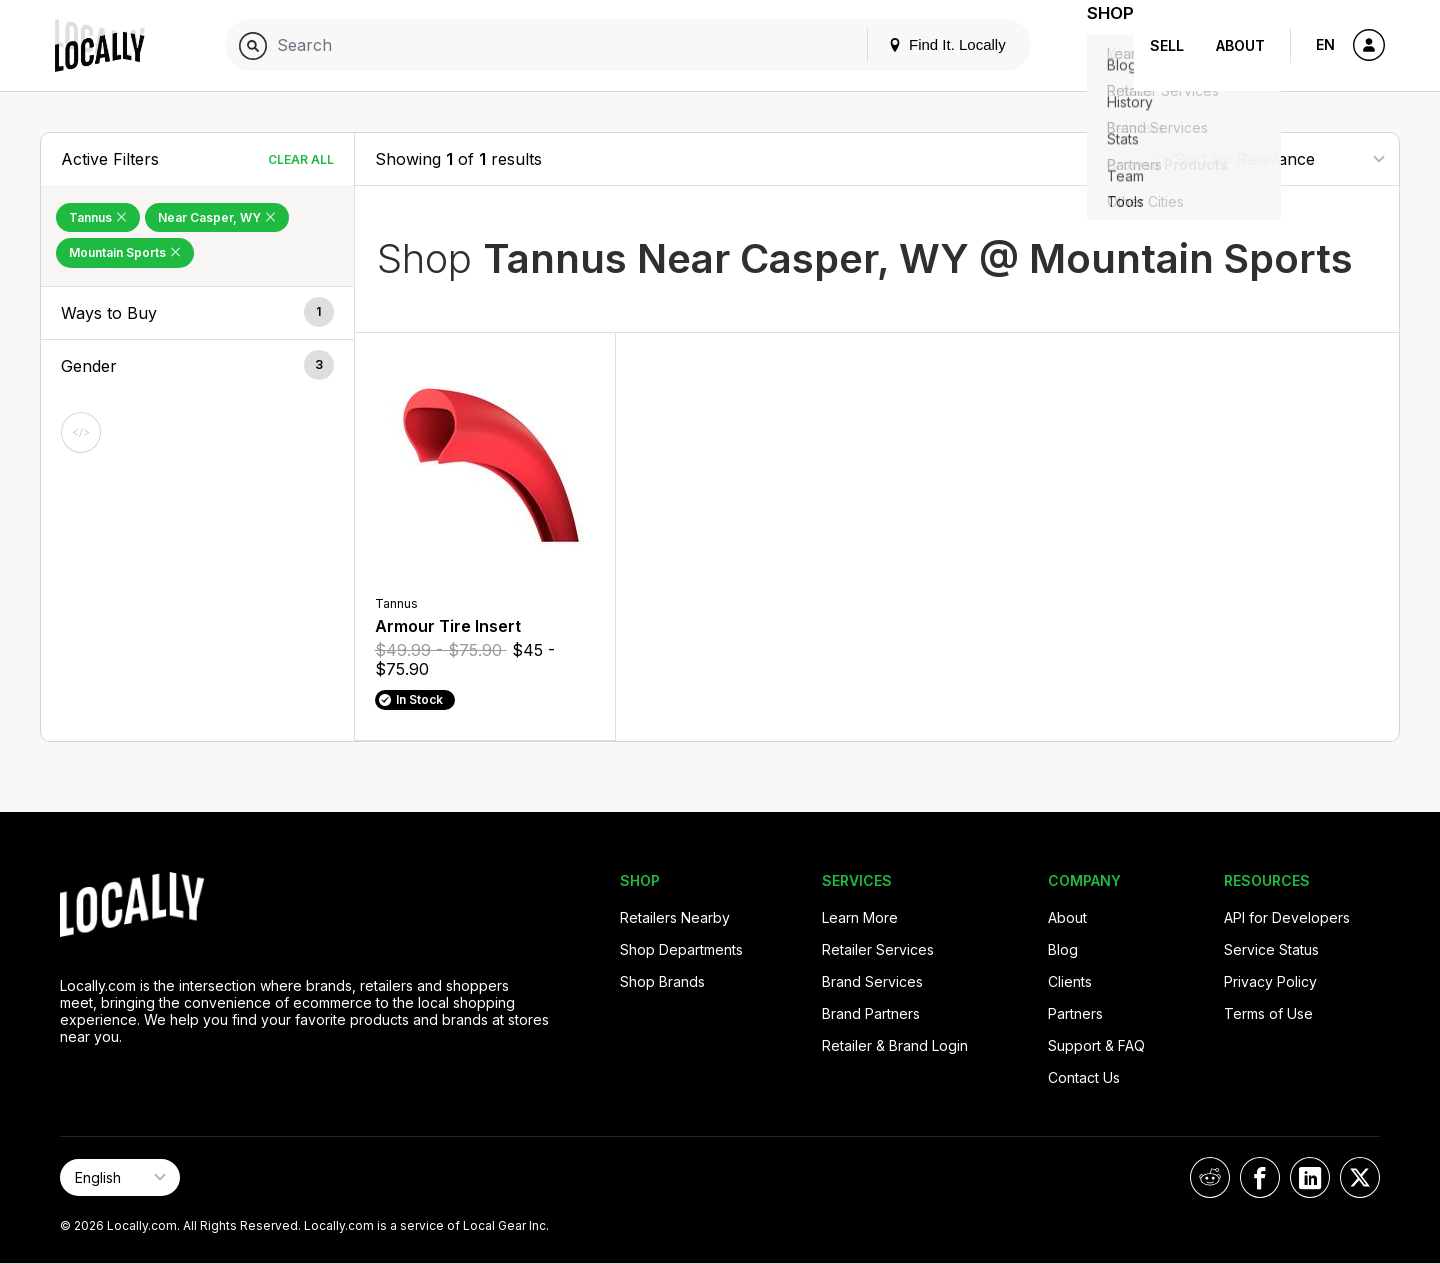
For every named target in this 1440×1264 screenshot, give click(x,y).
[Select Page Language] (120, 1177)
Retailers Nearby (675, 917)
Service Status (1271, 949)
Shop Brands (662, 981)
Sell (1167, 45)
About (1240, 45)
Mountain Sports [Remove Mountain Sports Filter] (125, 252)
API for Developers (1287, 917)
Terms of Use (1268, 1013)
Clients (1070, 981)
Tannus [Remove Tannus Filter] (98, 217)
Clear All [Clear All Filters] (301, 159)
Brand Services (872, 981)
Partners (1075, 1013)
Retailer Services (878, 949)
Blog (1063, 949)
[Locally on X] (1360, 1177)
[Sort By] (1279, 158)
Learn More (860, 917)
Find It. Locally (922, 44)
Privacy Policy (1270, 981)
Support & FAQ (1096, 1045)
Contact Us (1084, 1077)
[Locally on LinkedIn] (1310, 1177)
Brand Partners (871, 1013)
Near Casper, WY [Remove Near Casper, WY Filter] (217, 217)
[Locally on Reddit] (1210, 1177)
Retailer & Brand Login (895, 1045)
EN (1325, 44)
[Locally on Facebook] (1260, 1177)
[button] (197, 313)
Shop (1098, 45)
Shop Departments (681, 949)
